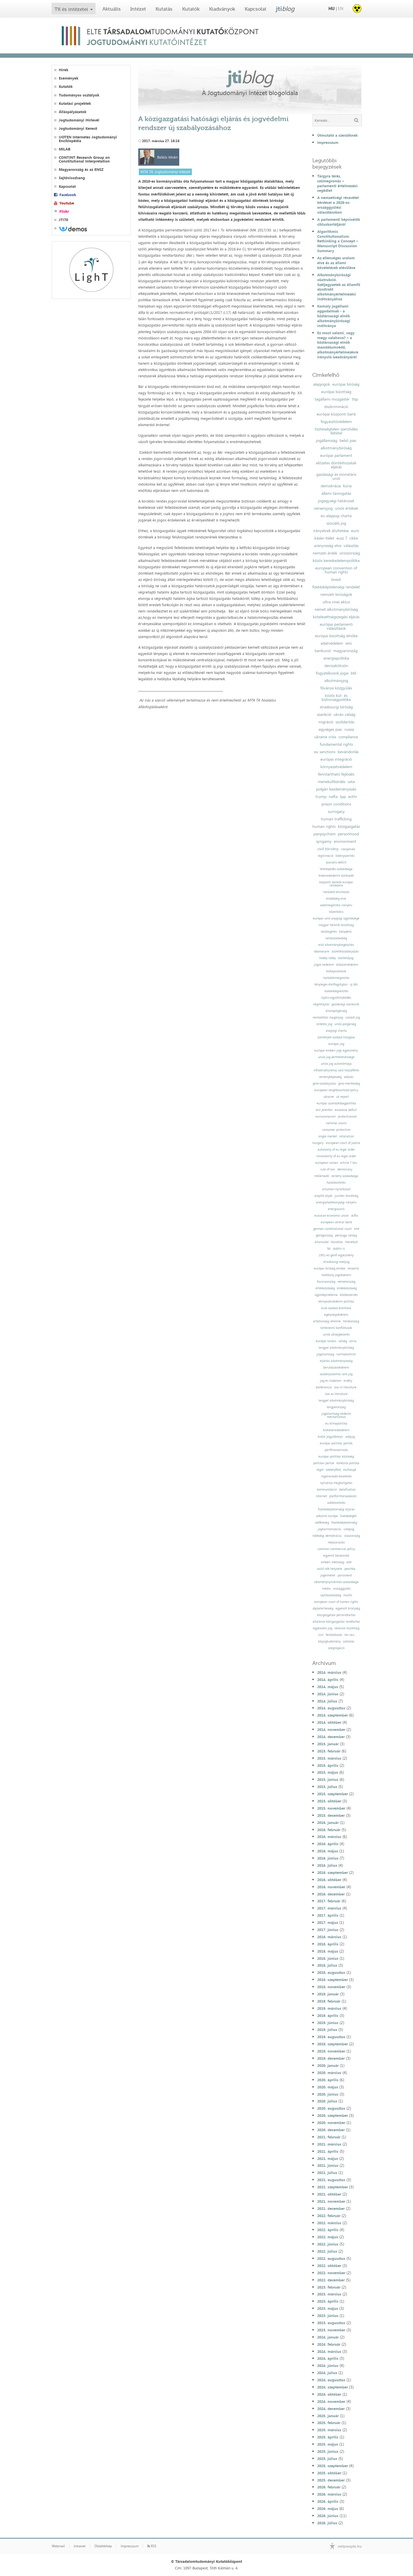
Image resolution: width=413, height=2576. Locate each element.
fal (329, 1248)
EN (340, 8)
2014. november (331, 1729)
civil (321, 1634)
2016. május (327, 1851)
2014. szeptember (332, 1715)
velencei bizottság (346, 1628)
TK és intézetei (71, 9)
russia (349, 729)
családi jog (352, 1017)
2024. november (331, 2401)
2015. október (329, 1801)
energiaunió (336, 1209)
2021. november (331, 2201)
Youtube (66, 203)
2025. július (327, 2458)
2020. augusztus (331, 2108)
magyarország (345, 651)
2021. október (329, 2194)
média (326, 1588)
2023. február (328, 2287)
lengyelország (336, 1407)
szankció (324, 714)
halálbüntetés (336, 1182)
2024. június (327, 2365)
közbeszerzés (349, 1294)
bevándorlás (348, 752)
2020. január (328, 2065)
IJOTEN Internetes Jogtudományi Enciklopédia (88, 139)
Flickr (64, 211)
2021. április (327, 2151)
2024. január (328, 2337)
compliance (348, 737)
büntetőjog (345, 958)
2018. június (327, 1958)
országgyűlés (341, 1588)
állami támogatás (336, 493)
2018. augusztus (331, 1972)
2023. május (327, 2308)
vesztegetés (329, 931)
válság (342, 1341)
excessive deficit (346, 1110)
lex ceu (349, 1634)
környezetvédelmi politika (336, 1301)
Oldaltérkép (103, 2546)
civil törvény (328, 849)
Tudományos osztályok (79, 95)
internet (321, 1496)
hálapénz (345, 931)
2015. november (331, 1808)
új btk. (354, 984)
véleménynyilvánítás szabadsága (336, 1582)
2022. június (327, 2244)
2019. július (327, 2029)
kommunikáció (327, 1489)
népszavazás (336, 1542)
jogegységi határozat (336, 501)
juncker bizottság (346, 1195)
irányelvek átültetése (331, 531)
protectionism (347, 1116)
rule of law (327, 1169)
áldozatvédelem (347, 964)
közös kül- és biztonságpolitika (336, 697)
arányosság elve (327, 546)
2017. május (327, 1922)
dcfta (354, 1215)
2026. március (329, 2494)
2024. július (327, 2372)
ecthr (352, 797)
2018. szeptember (332, 1979)
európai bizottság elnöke (336, 636)
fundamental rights (336, 744)
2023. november (331, 2329)
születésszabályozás (345, 951)
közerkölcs (336, 911)
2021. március (329, 2144)
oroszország (350, 553)
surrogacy (336, 811)
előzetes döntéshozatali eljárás (336, 465)
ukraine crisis (325, 737)
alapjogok (321, 384)
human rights (324, 826)
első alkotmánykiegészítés (336, 944)
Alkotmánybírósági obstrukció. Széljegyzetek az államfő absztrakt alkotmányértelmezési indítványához (338, 287)
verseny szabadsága (344, 1176)
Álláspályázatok (72, 112)
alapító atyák (323, 1195)
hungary (318, 1143)
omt (356, 1228)
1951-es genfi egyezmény (336, 1255)
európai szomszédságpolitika (336, 1103)
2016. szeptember (332, 1872)
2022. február (328, 2215)
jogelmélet (327, 1575)
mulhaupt (349, 1469)
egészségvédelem (336, 1314)
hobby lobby (327, 958)
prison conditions (336, 804)
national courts (336, 1123)
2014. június (327, 1693)
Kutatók (191, 9)
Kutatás (163, 9)
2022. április (327, 2229)
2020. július (327, 2101)
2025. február (328, 2422)
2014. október (329, 1722)
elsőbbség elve (336, 898)
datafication (347, 1489)
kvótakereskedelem (336, 1430)
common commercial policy (336, 1549)
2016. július (327, 1865)
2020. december (331, 2129)
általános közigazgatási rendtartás (336, 1621)
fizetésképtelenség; (344, 1522)
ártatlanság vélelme (327, 1321)
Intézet (138, 9)
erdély (348, 1380)
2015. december (331, 1815)
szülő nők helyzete (329, 1568)
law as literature (336, 1394)
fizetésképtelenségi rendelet (336, 587)
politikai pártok (323, 1463)
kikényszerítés (345, 855)
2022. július (327, 2251)
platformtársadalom (342, 1496)
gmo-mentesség (349, 1083)
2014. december (331, 1736)
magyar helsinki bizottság (336, 925)
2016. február (328, 1829)
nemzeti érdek (325, 553)
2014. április (327, 1679)
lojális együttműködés (336, 997)
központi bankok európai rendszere (336, 884)
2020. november (331, 2122)
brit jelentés (324, 1110)
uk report (342, 1096)
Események (68, 78)
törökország (351, 1321)
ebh (349, 1562)
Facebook (67, 195)
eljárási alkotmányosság (336, 1361)
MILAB (64, 149)
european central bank (336, 1222)
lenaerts (353, 1268)
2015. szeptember (332, 1793)
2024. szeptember (332, 2387)
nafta (333, 797)
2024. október (329, 2394)
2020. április (327, 2079)
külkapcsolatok (336, 971)
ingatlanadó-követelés (336, 1476)
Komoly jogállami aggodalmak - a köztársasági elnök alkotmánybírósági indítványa (333, 316)
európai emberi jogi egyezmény (336, 1050)
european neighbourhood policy (336, 1090)
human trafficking (336, 819)
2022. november (331, 2272)
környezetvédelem (336, 767)
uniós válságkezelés (336, 1334)
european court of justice (343, 1143)
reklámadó (321, 1176)
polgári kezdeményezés (336, 789)
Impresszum (327, 142)
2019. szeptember (332, 2044)
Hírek (63, 70)
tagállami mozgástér (332, 399)
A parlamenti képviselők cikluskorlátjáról (338, 222)
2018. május (327, 1951)
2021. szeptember (332, 2186)
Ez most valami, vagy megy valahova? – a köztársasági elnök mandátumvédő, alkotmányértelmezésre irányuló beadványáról (337, 345)
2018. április (327, 1944)
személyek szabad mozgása (336, 1037)
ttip (355, 399)
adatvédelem (332, 643)
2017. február (328, 1901)
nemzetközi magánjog (328, 1017)
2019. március (329, 2008)
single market (327, 1136)
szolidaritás (345, 722)
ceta (351, 782)
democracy (344, 1169)
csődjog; (349, 1529)
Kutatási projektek (75, 103)
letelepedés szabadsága (336, 869)
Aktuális (111, 9)
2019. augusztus (331, 2036)
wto (348, 643)
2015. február (328, 1751)
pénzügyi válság (346, 1235)
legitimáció (325, 855)
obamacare (321, 951)
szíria (352, 1341)
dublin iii (339, 1248)
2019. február (328, 2001)
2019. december (331, 2058)
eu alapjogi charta (336, 516)
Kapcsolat (255, 9)
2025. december (331, 2480)
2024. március (329, 2351)
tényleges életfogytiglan (331, 984)
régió (320, 1469)
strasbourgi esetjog (336, 1261)
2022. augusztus (331, 2258)
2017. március (329, 1908)
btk (353, 673)
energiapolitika (336, 658)
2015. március (329, 1758)
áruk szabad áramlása (336, 1308)
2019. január (328, 1994)
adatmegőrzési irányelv (336, 905)
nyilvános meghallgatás (336, 1483)
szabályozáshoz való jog (336, 1374)
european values (326, 1162)
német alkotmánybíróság (336, 609)
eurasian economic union (331, 1215)
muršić (347, 1595)
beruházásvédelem (336, 1367)
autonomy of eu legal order (336, 1149)
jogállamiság (326, 440)
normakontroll (346, 1354)
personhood (348, 834)
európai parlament (336, 455)
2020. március (329, 2072)
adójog (350, 1436)
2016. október (329, 1879)
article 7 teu (348, 1162)
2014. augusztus (331, 1708)
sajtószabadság (330, 1595)
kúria (347, 486)
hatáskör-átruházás (336, 892)
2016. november (331, 1886)
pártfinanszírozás (336, 1450)
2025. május (327, 2444)
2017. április (327, 1915)
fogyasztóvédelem (336, 422)
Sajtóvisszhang (72, 178)
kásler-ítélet (324, 538)
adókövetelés (336, 1502)
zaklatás (348, 1641)
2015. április (327, 1765)
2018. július (327, 1965)
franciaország (326, 1281)
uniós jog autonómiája (336, 1063)
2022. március (329, 2222)
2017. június (327, 1929)
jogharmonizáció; (329, 1529)
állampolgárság (336, 1010)
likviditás (337, 1242)
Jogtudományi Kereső (78, 128)
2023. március (329, 2294)
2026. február (328, 2487)
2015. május (327, 1772)
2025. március (329, 2429)
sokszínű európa (327, 1516)
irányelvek (348, 849)
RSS (151, 2546)
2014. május (327, 1686)
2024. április (327, 2358)
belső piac (348, 440)
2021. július (327, 2172)
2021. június (327, 2165)
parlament (345, 1575)
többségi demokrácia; (327, 1535)
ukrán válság (344, 714)
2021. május (327, 2158)
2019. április (327, 2015)
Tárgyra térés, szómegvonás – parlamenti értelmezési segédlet (337, 183)
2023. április (327, 2301)
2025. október (329, 2472)
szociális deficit (336, 862)
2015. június (327, 1779)
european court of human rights (336, 1601)
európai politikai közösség (336, 1456)
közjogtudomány (329, 1641)
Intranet (79, 2546)
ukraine (329, 1096)
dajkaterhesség (323, 1608)
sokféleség (322, 1522)
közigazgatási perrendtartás (336, 1615)
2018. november (331, 1986)
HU (331, 8)
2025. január (328, 2415)
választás (351, 546)
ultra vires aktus (336, 602)
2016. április (327, 1843)
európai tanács (326, 1341)
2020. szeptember (332, 2115)
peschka (349, 1568)
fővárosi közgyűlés (336, 688)
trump (320, 797)
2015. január (328, 1743)
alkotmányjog (336, 681)
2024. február (328, 2344)
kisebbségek (348, 1516)
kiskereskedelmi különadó (336, 875)
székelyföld (333, 1469)
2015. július (327, 1786)
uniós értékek (346, 508)
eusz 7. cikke (347, 538)
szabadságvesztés (336, 991)
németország (346, 1281)
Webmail (58, 2546)
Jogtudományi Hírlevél (79, 120)
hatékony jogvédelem (336, 1275)
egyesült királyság (348, 1608)
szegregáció (336, 1648)
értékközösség (325, 1288)
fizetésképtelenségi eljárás (336, 1509)
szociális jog (336, 523)
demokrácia (331, 486)
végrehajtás (321, 1004)
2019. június (327, 2022)
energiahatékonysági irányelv (336, 1202)
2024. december (331, 2408)
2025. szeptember (332, 2465)
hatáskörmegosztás (336, 977)
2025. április (327, 2437)
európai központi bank (336, 414)
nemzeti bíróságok (336, 594)
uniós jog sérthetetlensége (336, 1057)
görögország (324, 1235)
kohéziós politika (347, 1463)
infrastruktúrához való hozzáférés (336, 1070)
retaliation (346, 1136)
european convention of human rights (336, 570)
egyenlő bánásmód (336, 1555)
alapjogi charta (336, 1030)
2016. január (328, 1822)
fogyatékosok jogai (332, 673)
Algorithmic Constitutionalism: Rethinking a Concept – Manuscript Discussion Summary (337, 241)
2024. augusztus (331, 2379)
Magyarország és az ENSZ (81, 169)
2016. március (329, 1836)
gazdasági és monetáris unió (336, 476)
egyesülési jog (322, 1628)
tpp (343, 797)
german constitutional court (332, 1228)
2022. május (327, 2236)
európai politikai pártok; (336, 1443)
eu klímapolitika (336, 1423)
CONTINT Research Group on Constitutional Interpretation (84, 159)
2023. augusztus (331, 2322)
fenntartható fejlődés (336, 774)
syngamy (324, 841)
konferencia (324, 1387)
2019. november (331, 2051)
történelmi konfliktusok (336, 1327)
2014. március (329, 1672)
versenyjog (323, 508)
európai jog (336, 1044)
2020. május (327, 2087)
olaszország (352, 1535)
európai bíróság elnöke (329, 1268)
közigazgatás (349, 826)
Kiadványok (222, 9)
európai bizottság (336, 392)
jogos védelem (324, 964)
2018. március (329, 1936)
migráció (325, 722)
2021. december (331, 2208)
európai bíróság (345, 384)
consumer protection (336, 1129)
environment (345, 841)
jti (285, 8)
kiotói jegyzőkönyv (330, 1436)
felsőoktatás (334, 1634)
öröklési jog (324, 1024)
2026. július (327, 2522)
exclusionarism (325, 1116)
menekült (351, 1242)
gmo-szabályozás (324, 1083)
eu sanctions (324, 752)
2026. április (327, 2501)
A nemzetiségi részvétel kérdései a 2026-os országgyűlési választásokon (338, 205)
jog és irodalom (330, 1380)
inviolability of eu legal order (336, 1156)
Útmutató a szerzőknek (337, 135)
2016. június (327, 1858)
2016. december (331, 1894)
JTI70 (63, 220)
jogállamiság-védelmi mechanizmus (336, 1415)
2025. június (327, 2451)
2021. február (328, 2137)
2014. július (327, 1701)
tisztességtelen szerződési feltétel (336, 431)
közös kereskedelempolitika (336, 561)
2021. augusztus (331, 2179)
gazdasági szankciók (345, 1004)
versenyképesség (330, 1077)
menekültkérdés (331, 782)
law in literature (345, 1387)
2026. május (327, 2508)
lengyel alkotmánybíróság (336, 1347)
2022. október (329, 2265)
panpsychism (324, 834)
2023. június (327, 2315)
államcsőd (321, 1242)
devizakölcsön (336, 666)
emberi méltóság (332, 1562)
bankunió (323, 651)
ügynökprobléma (326, 1294)
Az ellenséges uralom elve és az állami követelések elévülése (336, 262)
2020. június (327, 2094)
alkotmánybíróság (336, 448)
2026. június (327, 2515)
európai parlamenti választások (336, 626)
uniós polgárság (345, 1024)
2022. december (331, 2280)
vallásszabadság (336, 938)
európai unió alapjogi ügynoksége (336, 918)
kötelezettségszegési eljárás (336, 617)
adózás (348, 1077)
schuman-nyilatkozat (336, 1189)
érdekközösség (347, 1288)
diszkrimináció (336, 407)
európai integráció (336, 759)
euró (355, 531)
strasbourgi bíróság (336, 707)
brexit (336, 579)
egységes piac (330, 729)
